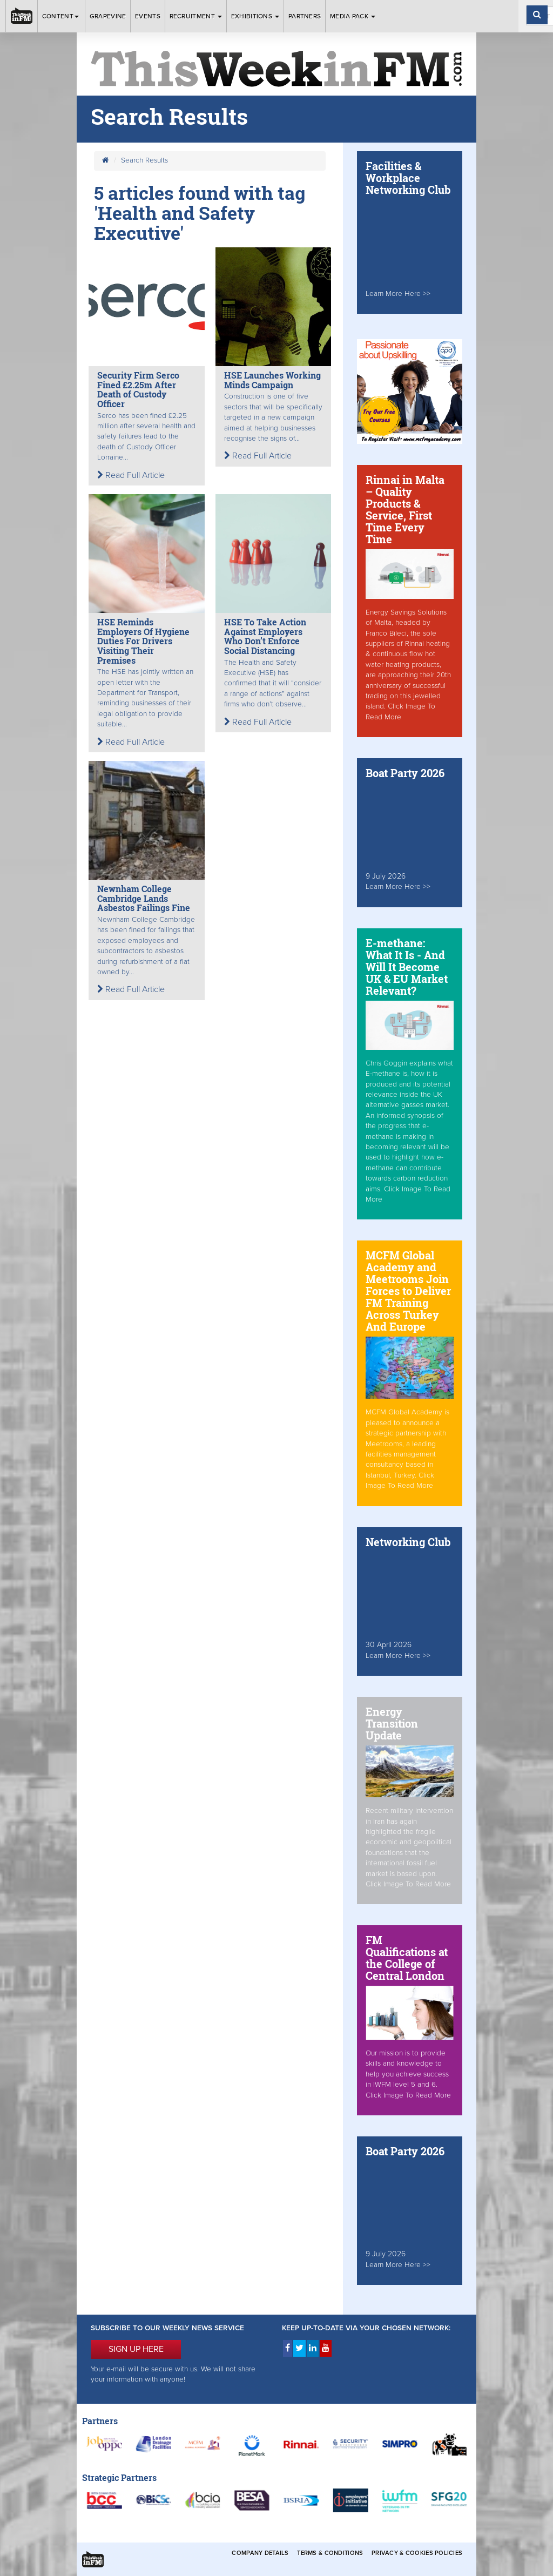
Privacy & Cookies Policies (417, 2553)
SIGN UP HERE (136, 2349)
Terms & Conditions (330, 2553)
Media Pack (352, 16)
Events (147, 16)
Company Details (260, 2553)
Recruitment (196, 16)
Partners (304, 16)
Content (61, 16)
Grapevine (108, 16)
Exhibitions (255, 16)
